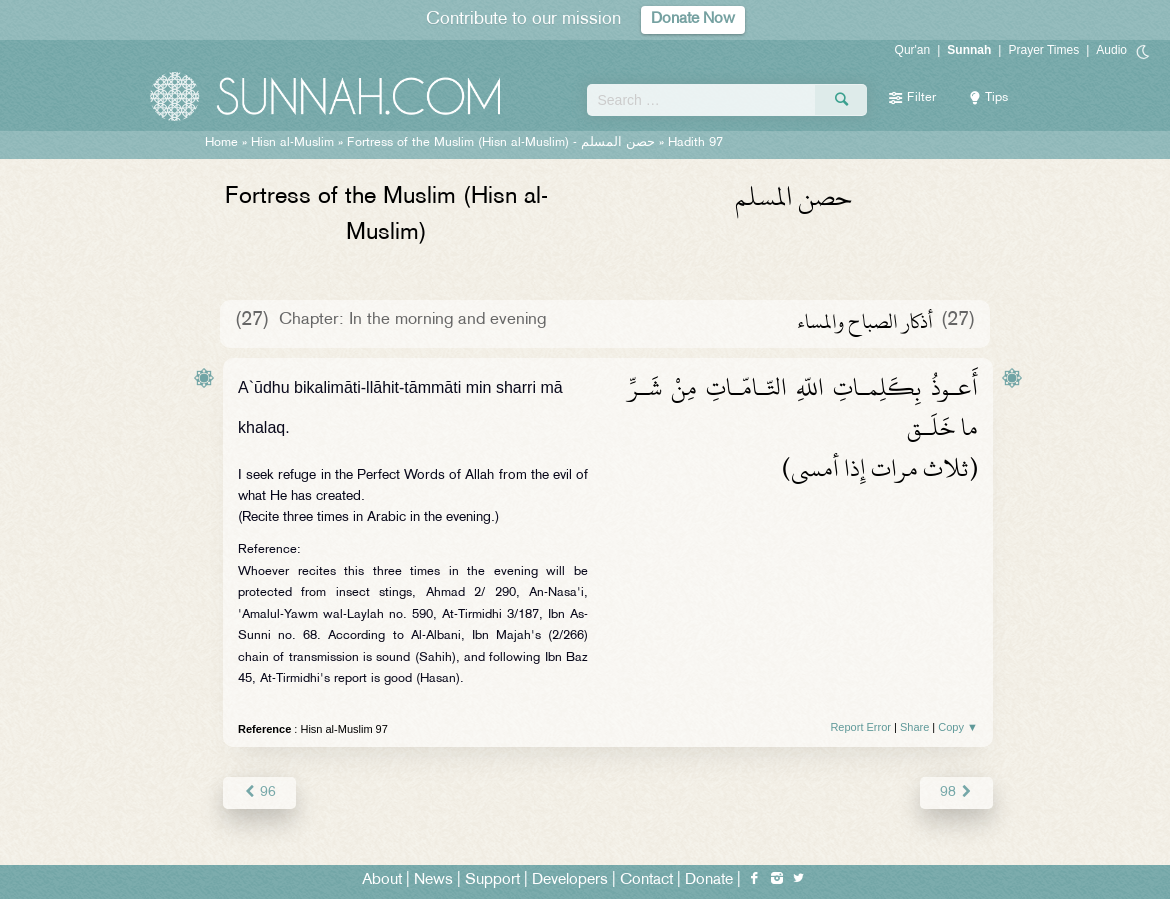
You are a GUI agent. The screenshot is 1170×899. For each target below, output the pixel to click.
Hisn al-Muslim (292, 143)
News (433, 880)
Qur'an (913, 50)
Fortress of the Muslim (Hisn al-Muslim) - (501, 143)
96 (259, 792)
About (382, 880)
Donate (709, 880)
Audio (1111, 50)
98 (956, 792)
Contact (646, 880)
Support (492, 880)
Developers (570, 880)
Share (914, 727)
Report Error (860, 727)
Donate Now (693, 19)
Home (221, 143)
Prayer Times (1043, 50)
